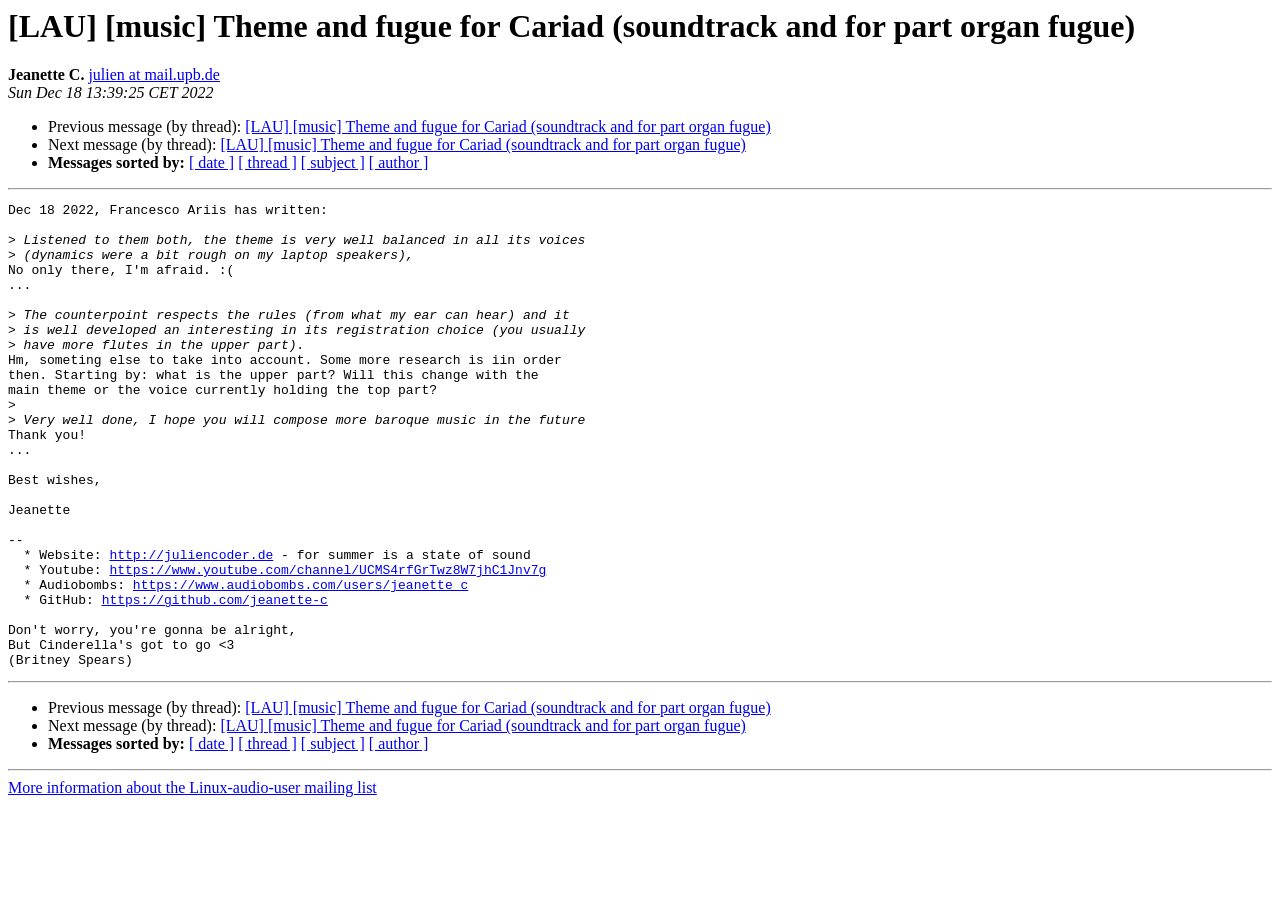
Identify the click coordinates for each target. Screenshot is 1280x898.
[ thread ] (267, 162)
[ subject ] (333, 162)
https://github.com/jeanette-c (215, 680)
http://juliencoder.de (191, 626)
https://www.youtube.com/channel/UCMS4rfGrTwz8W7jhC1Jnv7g (327, 644)
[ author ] (399, 162)
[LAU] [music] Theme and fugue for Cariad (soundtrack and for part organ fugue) (507, 126)
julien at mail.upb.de (154, 74)
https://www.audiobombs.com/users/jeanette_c (300, 662)
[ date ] (211, 162)
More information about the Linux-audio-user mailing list (192, 880)
